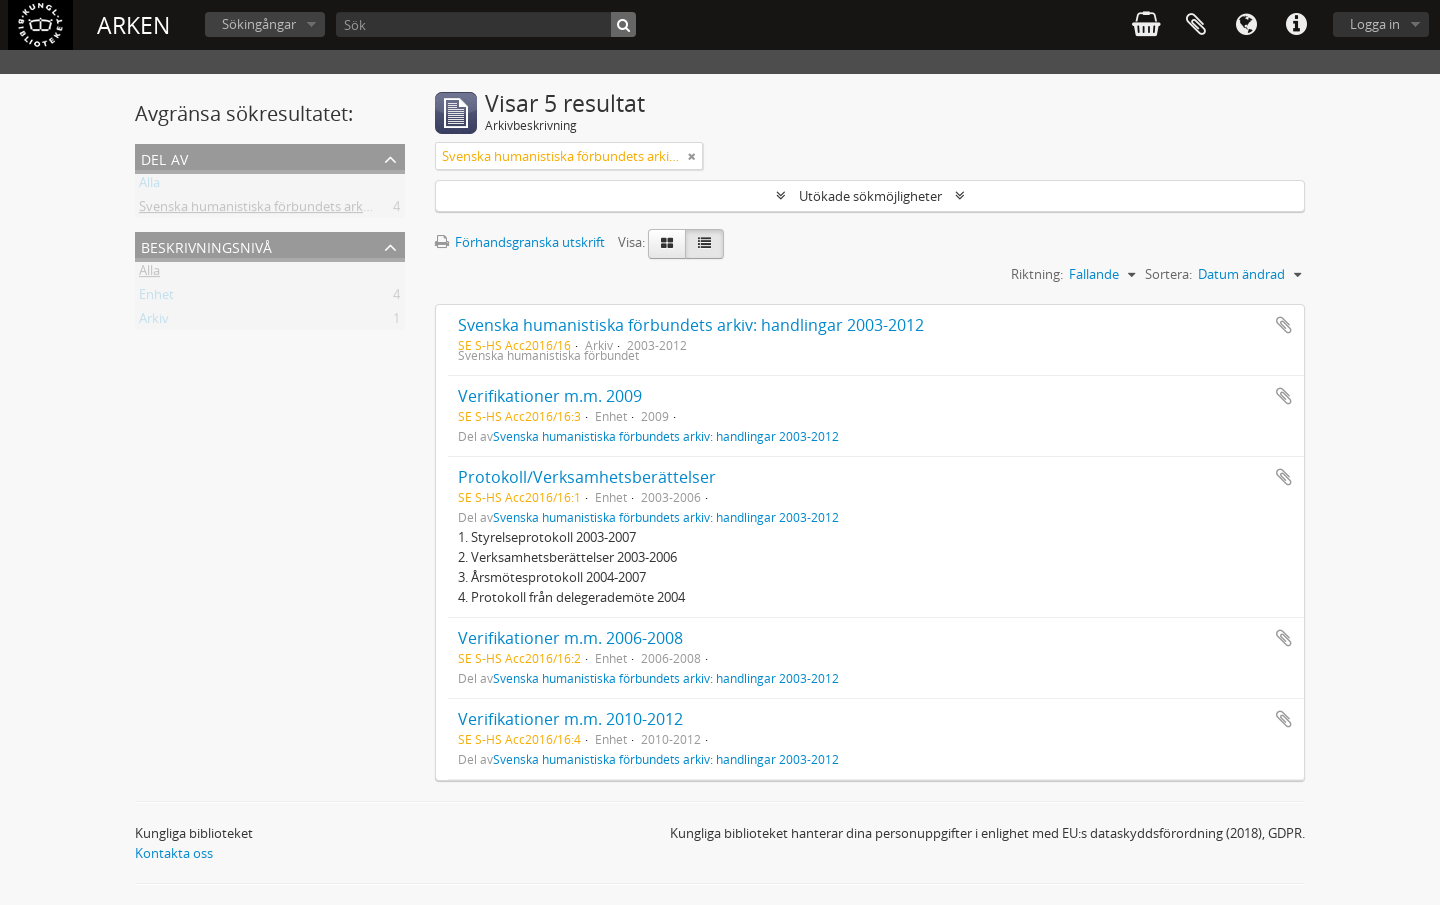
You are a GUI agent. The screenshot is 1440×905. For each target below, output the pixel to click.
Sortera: (1168, 274)
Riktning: (1037, 274)
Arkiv (154, 322)
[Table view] (704, 244)
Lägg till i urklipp (1284, 325)
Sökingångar (259, 24)
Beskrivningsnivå (206, 245)
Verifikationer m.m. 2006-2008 (570, 638)
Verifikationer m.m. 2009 (550, 396)
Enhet (156, 298)
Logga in (1375, 24)
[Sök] (486, 24)
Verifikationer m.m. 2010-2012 (570, 719)
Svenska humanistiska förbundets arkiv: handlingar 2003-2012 (322, 210)
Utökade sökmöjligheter (870, 196)
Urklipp (1196, 25)
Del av (164, 157)
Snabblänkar (1296, 25)
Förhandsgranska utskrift (520, 242)
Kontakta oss (174, 853)
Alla (149, 186)
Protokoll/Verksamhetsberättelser (587, 477)
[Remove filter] (692, 156)
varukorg (1146, 25)
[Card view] (667, 244)
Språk (1246, 25)
